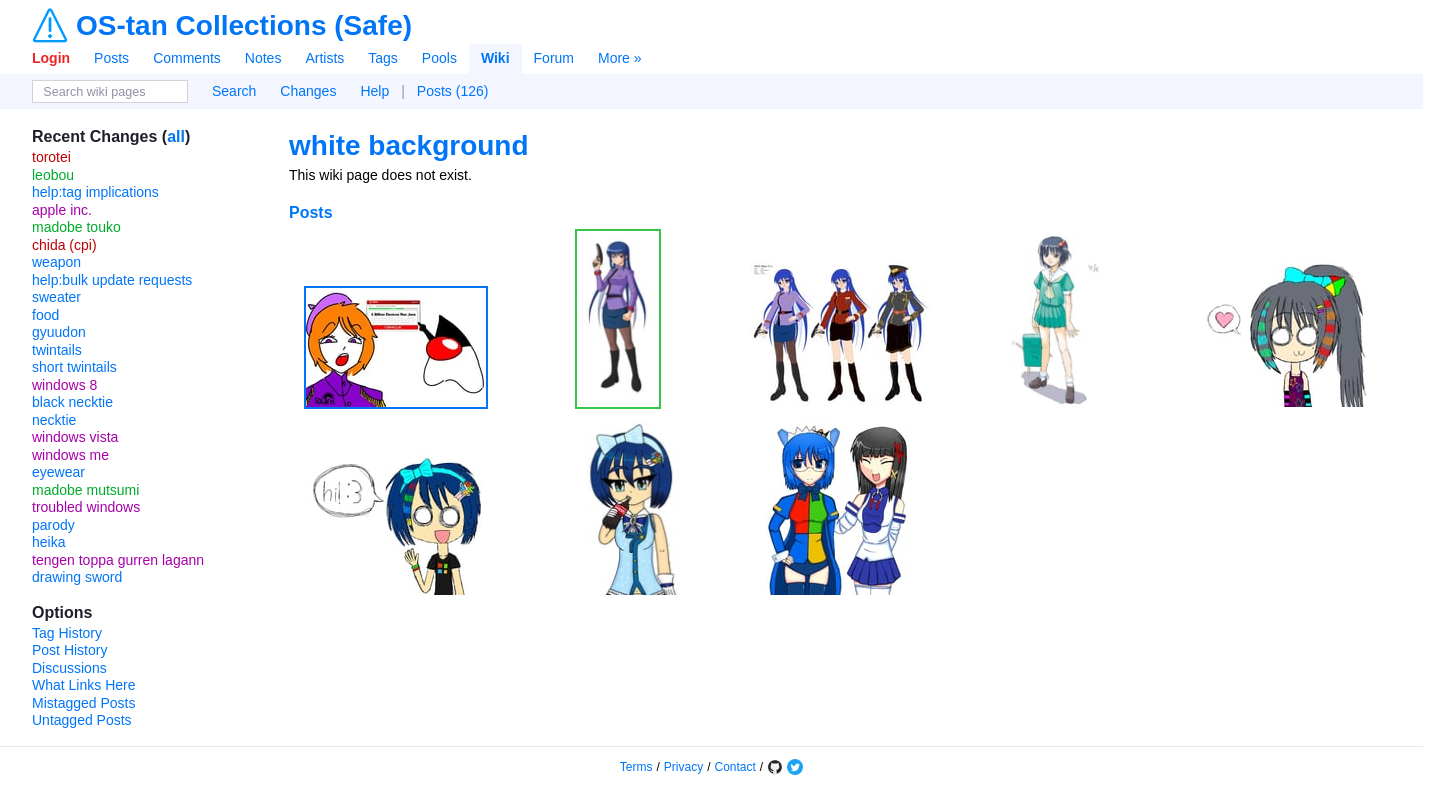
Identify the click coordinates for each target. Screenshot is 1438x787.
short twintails (74, 367)
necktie (54, 420)
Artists (324, 58)
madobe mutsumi (85, 490)
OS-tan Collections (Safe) (244, 26)
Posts (111, 58)
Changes (308, 91)
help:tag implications (95, 192)
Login (51, 58)
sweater (56, 297)
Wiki (495, 58)
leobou (53, 175)
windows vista (75, 437)
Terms (636, 767)
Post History (69, 650)
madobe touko (76, 227)
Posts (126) (453, 91)
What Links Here (83, 685)
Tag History (67, 633)
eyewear (58, 472)
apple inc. (62, 210)
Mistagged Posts (84, 703)
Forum (554, 58)
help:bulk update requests (112, 280)
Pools (439, 58)
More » (620, 58)
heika (48, 542)
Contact (735, 767)
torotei (51, 157)
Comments (187, 58)
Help (374, 91)
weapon (56, 262)
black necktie (72, 402)
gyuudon (59, 332)
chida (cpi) (64, 245)
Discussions (69, 668)
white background (409, 145)
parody (53, 525)
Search (234, 91)
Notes (263, 58)
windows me (70, 455)
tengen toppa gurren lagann (118, 560)
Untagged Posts (82, 720)
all (176, 136)
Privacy (683, 767)
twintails (57, 350)
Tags (383, 58)
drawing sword (77, 577)
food (45, 315)
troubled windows (86, 507)
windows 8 (64, 385)
